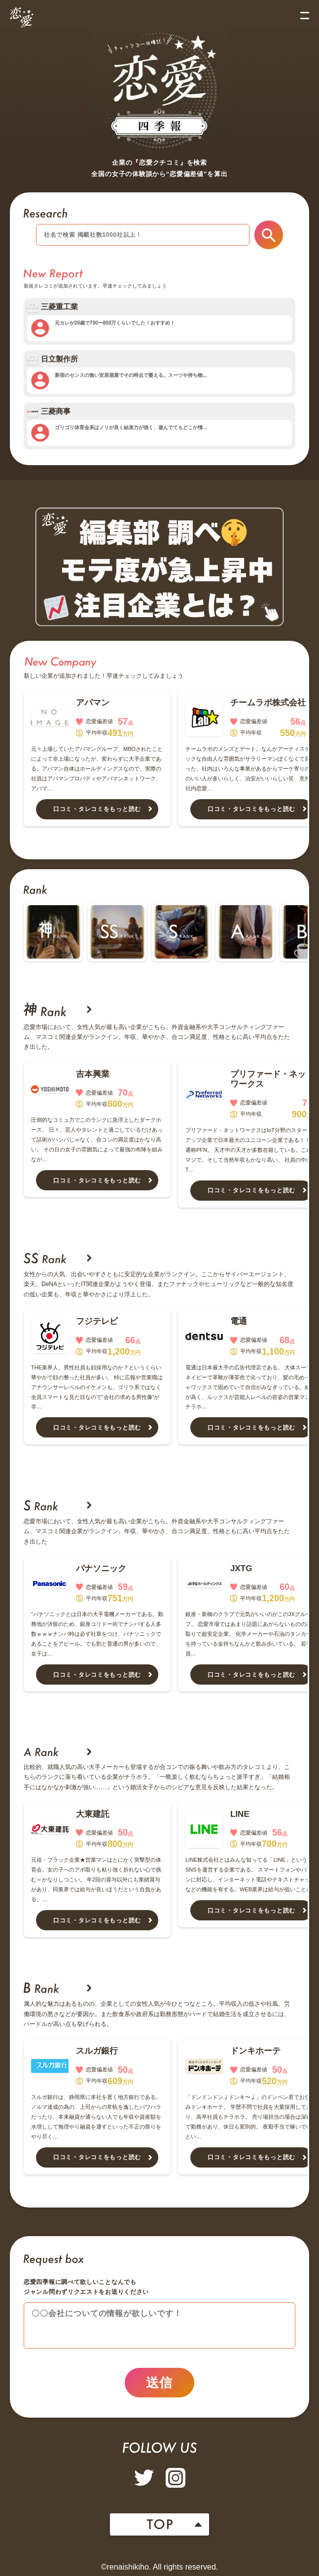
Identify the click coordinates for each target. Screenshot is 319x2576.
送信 (159, 2382)
